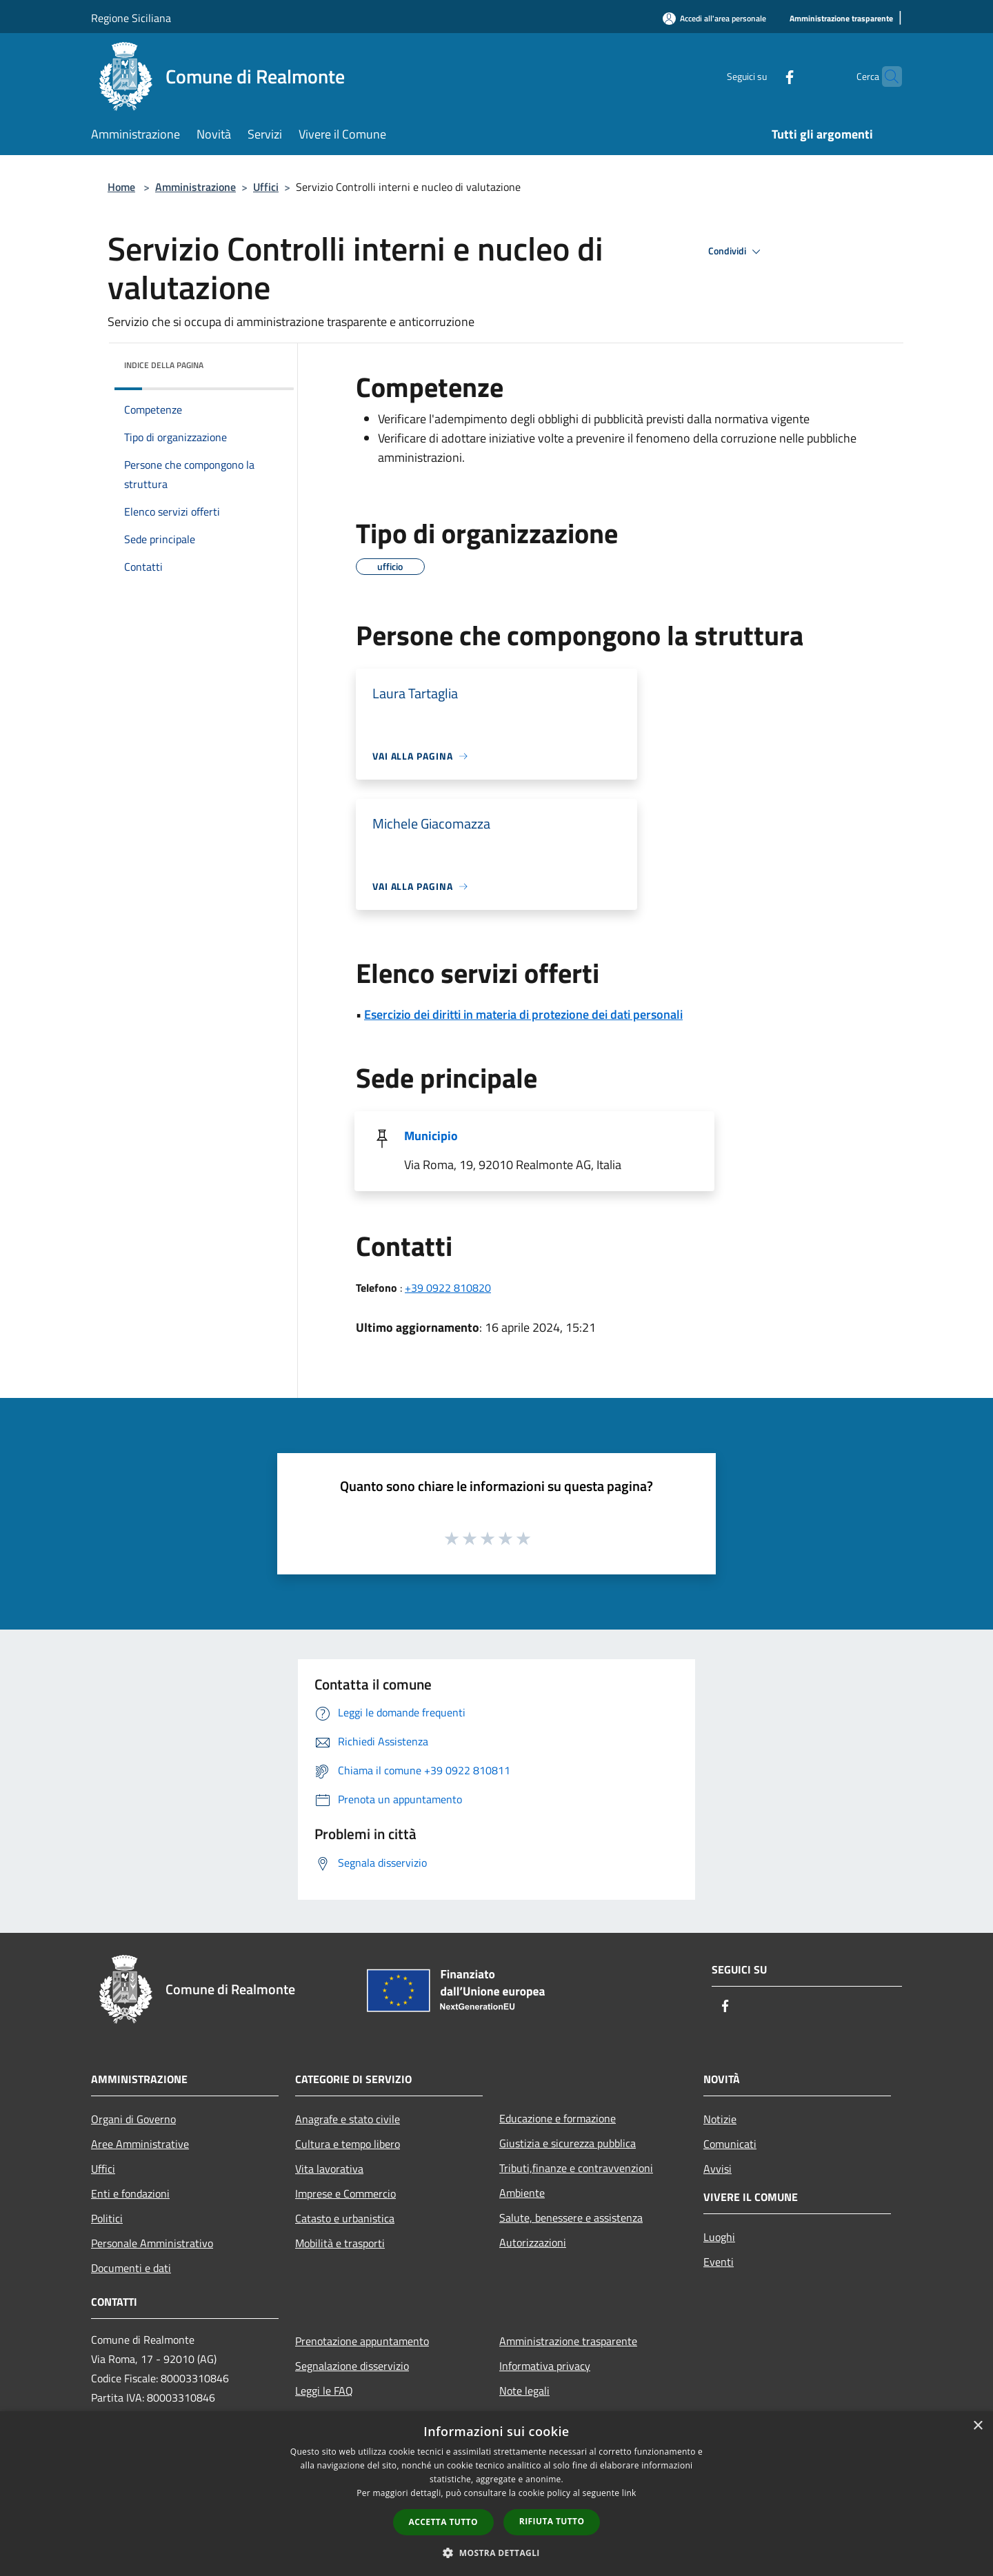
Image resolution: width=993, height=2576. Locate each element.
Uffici (266, 187)
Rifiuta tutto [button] (552, 2521)
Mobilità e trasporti (340, 2243)
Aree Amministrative (140, 2144)
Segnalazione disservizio (352, 2365)
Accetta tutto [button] (443, 2522)
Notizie (719, 2119)
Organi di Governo (133, 2119)
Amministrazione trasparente (568, 2341)
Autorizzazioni (532, 2242)
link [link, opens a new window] (629, 2493)
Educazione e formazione (557, 2118)
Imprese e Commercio (345, 2193)
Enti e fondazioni (130, 2193)
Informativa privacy (544, 2365)
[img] (264, 361)
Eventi (718, 2261)
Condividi (736, 251)
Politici (107, 2218)
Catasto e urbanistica (344, 2218)
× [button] (977, 2426)
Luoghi (719, 2237)
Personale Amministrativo (152, 2243)
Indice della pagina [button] (163, 365)
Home (121, 187)
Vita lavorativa (329, 2168)
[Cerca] (885, 76)
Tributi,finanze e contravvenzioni (576, 2168)
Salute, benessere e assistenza (571, 2217)
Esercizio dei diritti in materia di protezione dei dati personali (523, 1014)
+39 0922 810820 (448, 1287)
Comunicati (729, 2144)
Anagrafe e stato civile (347, 2119)
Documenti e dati (131, 2268)
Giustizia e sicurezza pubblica (567, 2143)
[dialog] (496, 2493)
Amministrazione (195, 187)
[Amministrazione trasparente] (841, 19)
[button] (496, 2552)
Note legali (524, 2390)
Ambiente (522, 2192)
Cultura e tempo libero (347, 2144)
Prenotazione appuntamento (362, 2341)
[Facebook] (762, 76)
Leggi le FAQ (324, 2390)
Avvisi (717, 2168)
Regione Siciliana (131, 18)
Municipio (431, 1135)
